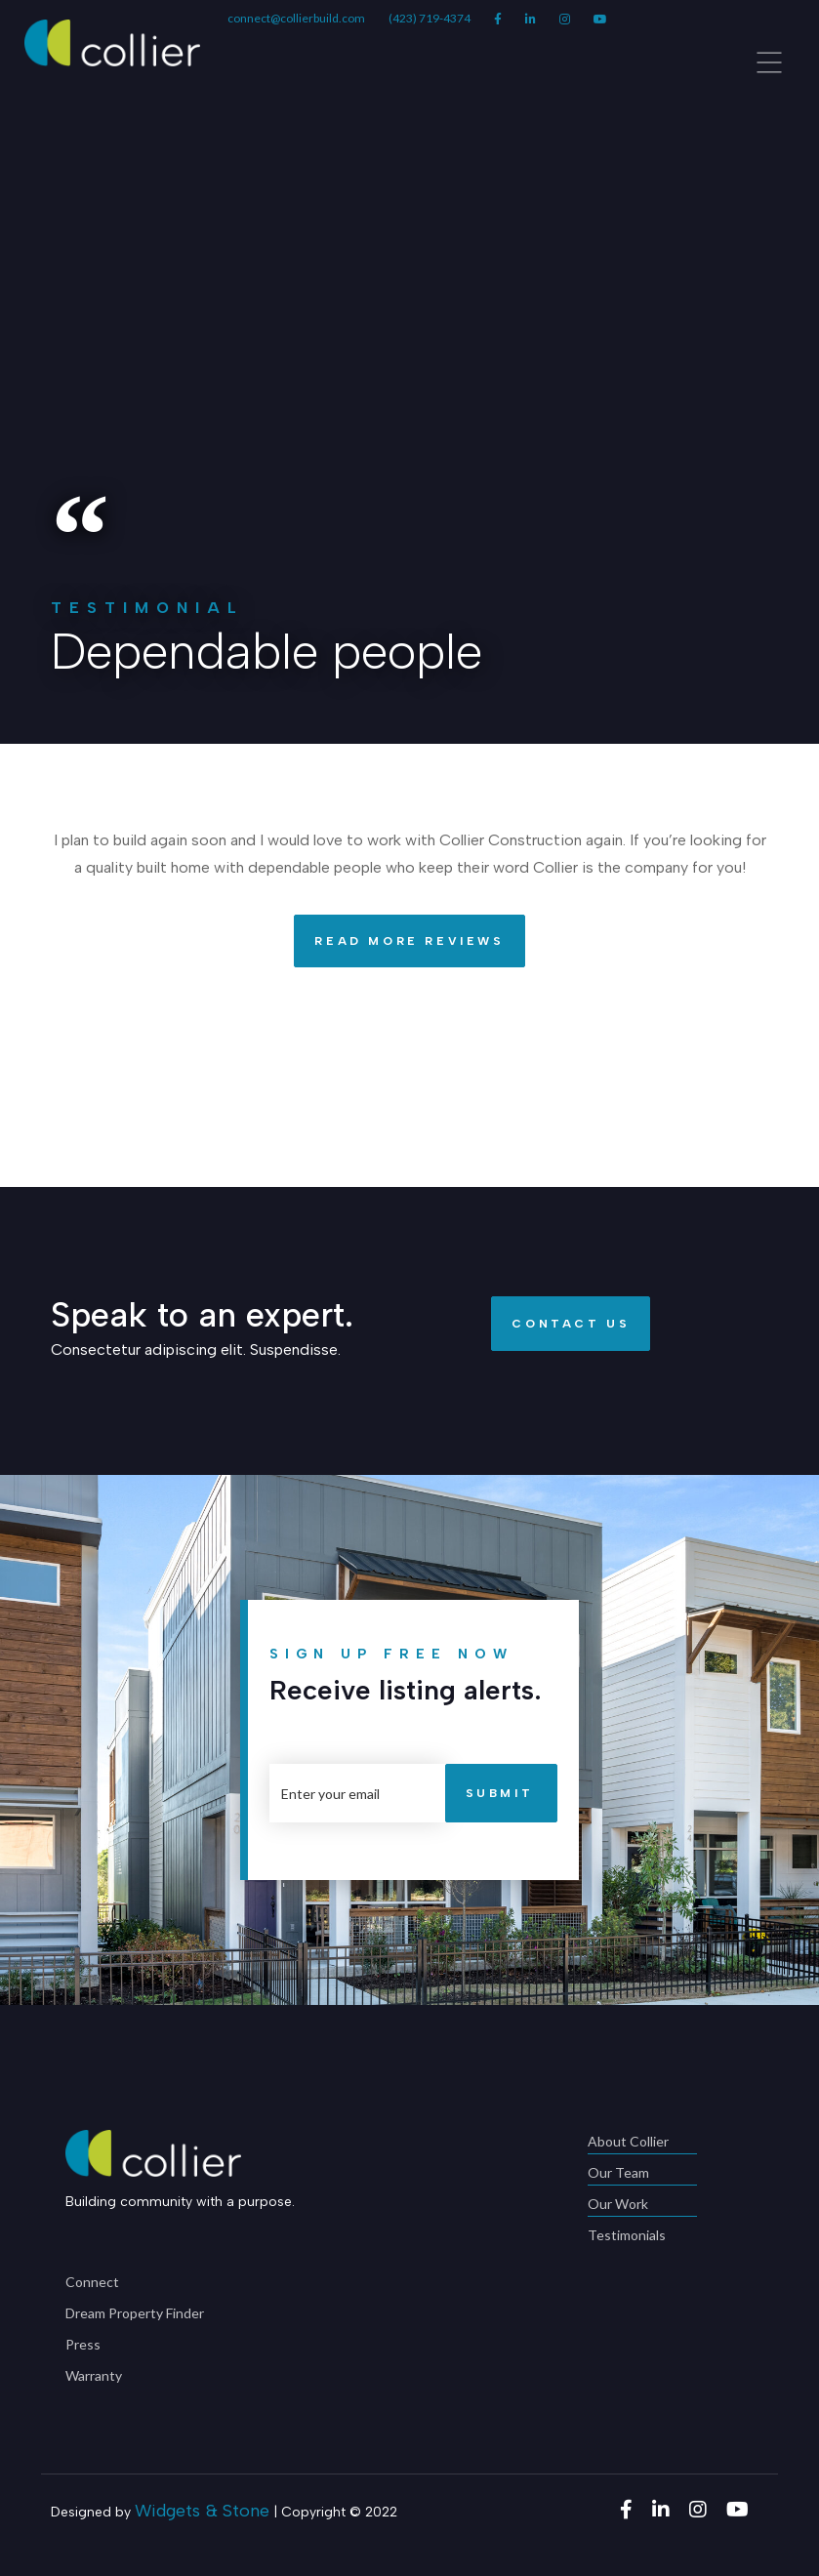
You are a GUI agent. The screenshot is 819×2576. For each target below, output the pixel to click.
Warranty (93, 2375)
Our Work (642, 2205)
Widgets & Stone (202, 2510)
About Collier (642, 2143)
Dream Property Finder (134, 2313)
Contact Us (560, 1323)
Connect (92, 2281)
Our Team (642, 2174)
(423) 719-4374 (430, 18)
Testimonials (627, 2235)
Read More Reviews (399, 941)
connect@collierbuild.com (296, 18)
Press (83, 2344)
